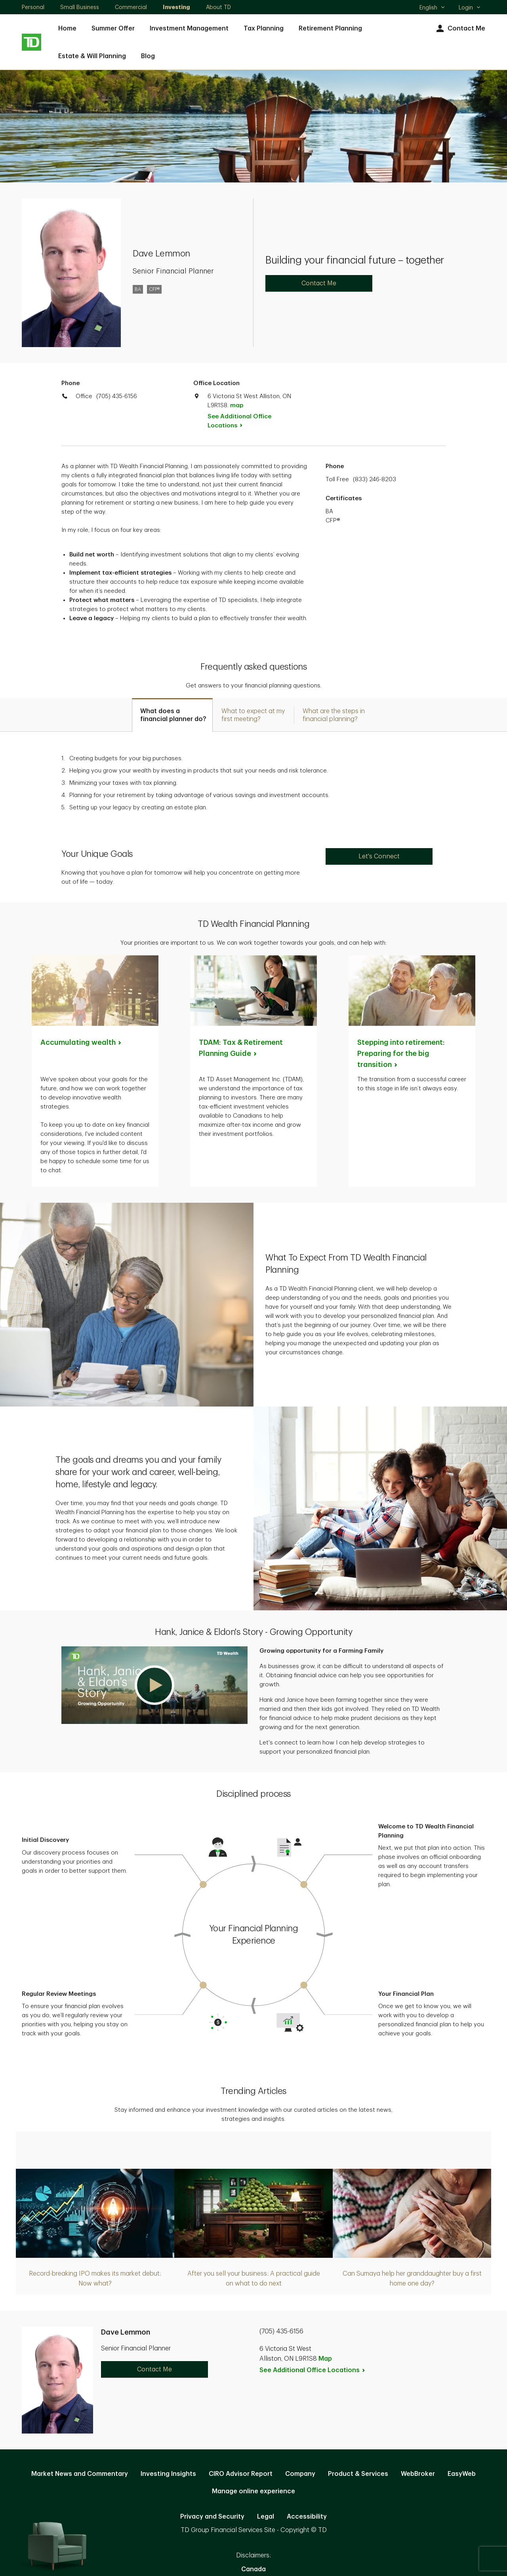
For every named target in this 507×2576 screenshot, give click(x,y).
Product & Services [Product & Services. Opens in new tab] (358, 2474)
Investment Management (189, 28)
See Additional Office (239, 421)
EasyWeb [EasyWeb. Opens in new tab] (462, 2474)
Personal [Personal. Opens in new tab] (33, 7)
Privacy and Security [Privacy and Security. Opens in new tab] (212, 2516)
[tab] (172, 715)
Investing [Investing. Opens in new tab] (176, 7)
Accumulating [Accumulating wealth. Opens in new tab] (81, 1042)
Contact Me (459, 28)
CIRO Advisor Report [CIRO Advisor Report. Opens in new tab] (241, 2474)
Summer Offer (113, 28)
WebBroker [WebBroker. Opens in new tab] (418, 2474)
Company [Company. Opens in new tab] (300, 2474)
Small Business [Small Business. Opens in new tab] (79, 7)
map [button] (236, 405)
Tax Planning (264, 28)
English (432, 8)
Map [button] (325, 2359)
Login (470, 7)
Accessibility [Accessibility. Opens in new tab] (307, 2516)
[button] (154, 1685)
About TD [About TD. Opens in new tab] (218, 7)
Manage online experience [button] (253, 2491)
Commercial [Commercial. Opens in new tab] (131, 7)
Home (67, 28)
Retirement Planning (330, 28)
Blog (148, 56)
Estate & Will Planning (92, 56)
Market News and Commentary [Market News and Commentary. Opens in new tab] (79, 2474)
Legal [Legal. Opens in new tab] (265, 2516)
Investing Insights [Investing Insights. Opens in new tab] (168, 2474)
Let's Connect (379, 856)
